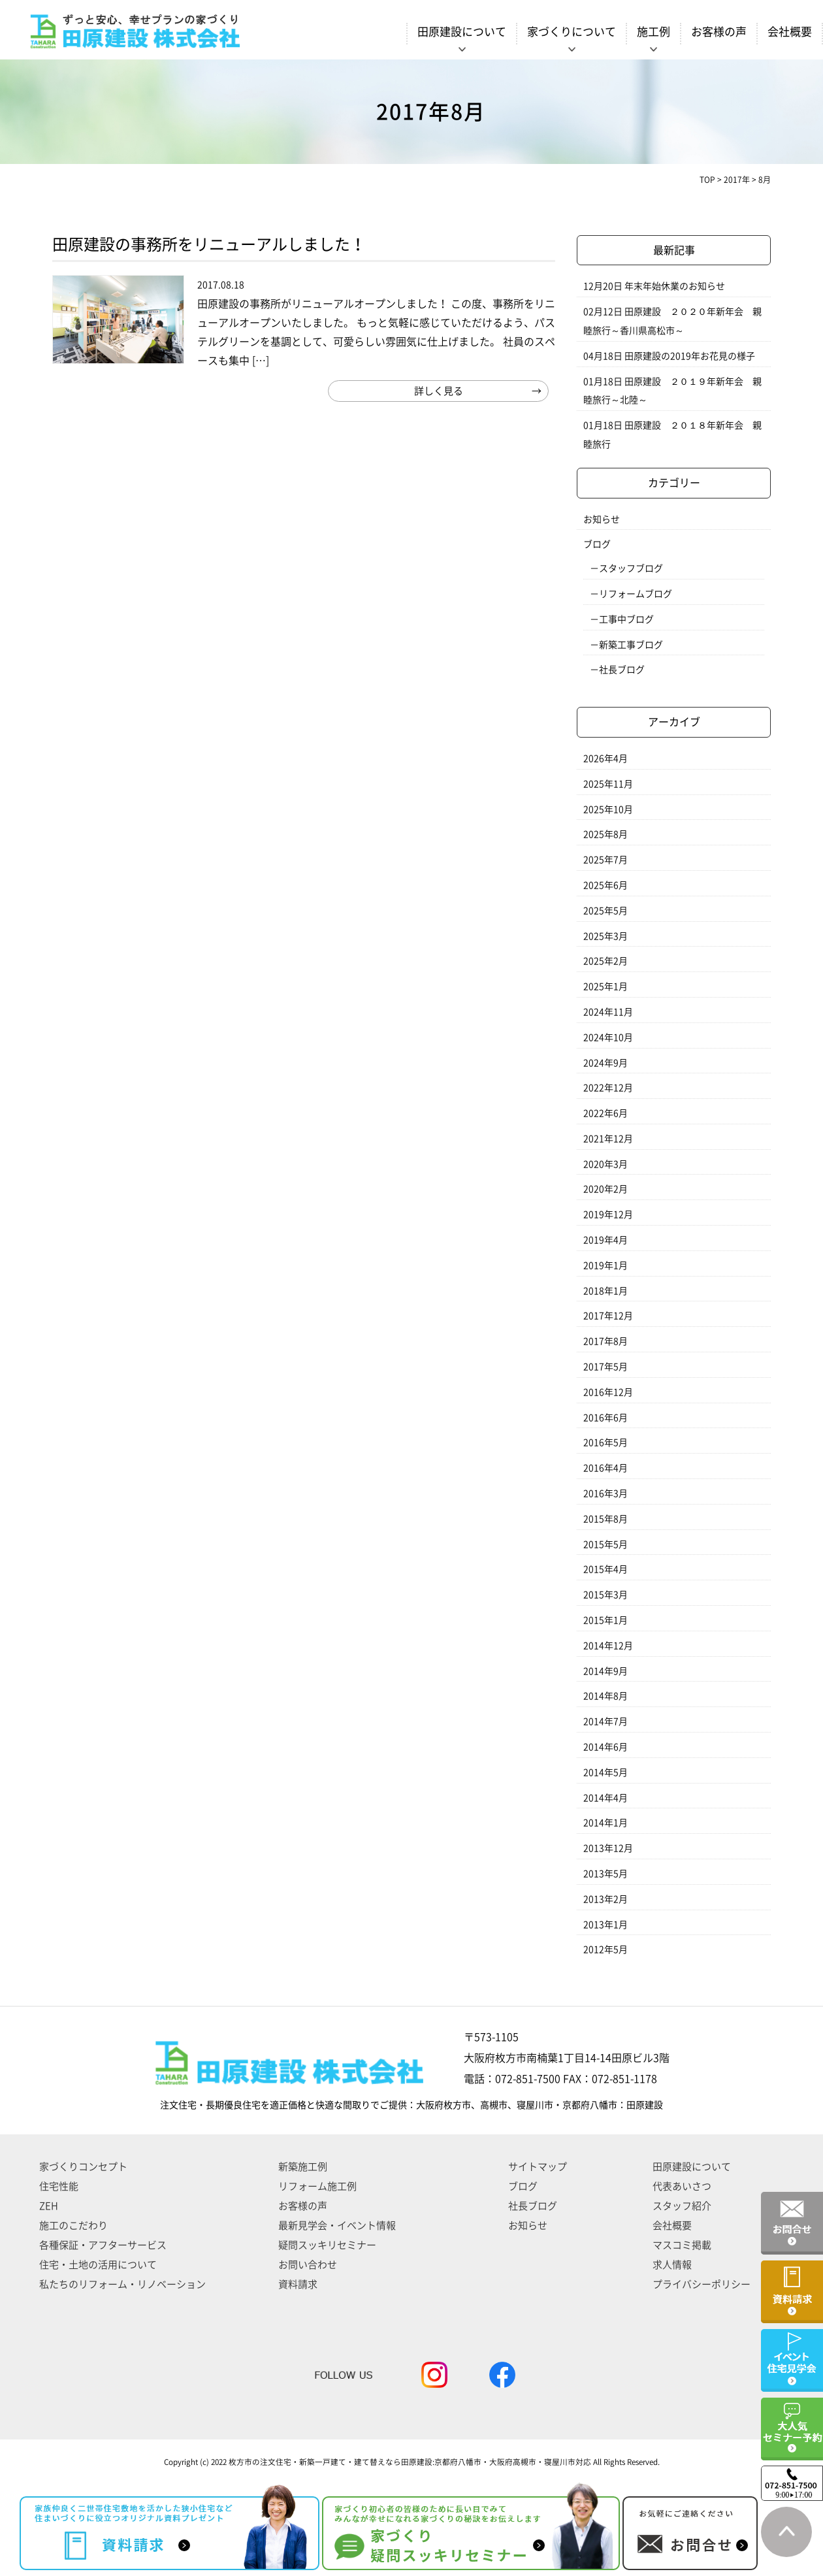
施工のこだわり (73, 2225)
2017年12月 (608, 1315)
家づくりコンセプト (83, 2167)
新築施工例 (302, 2167)
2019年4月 (605, 1240)
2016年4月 (605, 1468)
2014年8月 (605, 1696)
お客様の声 (719, 31)
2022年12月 (608, 1087)
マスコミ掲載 (682, 2245)
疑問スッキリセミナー (327, 2245)
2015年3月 (605, 1594)
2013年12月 (608, 1848)
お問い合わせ (307, 2265)
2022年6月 (605, 1113)
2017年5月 (605, 1366)
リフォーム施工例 (317, 2186)
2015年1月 (605, 1620)
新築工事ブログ (631, 644)
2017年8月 (605, 1341)
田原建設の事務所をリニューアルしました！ (209, 244)
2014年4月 (605, 1797)
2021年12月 (608, 1138)
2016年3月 (605, 1493)
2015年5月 (605, 1544)
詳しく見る (438, 391)
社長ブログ (622, 669)
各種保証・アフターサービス (103, 2245)
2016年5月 (605, 1442)
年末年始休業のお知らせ (674, 286)
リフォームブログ (635, 593)
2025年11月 (608, 784)
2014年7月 (605, 1721)
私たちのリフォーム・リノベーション (122, 2284)
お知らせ (601, 519)
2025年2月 (605, 961)
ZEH (48, 2206)
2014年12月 (608, 1645)
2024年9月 (605, 1063)
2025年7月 (605, 859)
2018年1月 (605, 1291)
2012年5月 (605, 1949)
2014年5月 (605, 1772)
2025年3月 (605, 936)
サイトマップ (537, 2167)
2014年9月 (605, 1671)
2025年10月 (608, 809)
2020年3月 (605, 1164)
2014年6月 (605, 1747)
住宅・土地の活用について (98, 2265)
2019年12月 (608, 1214)
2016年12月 (608, 1392)
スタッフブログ (631, 568)
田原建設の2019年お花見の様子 (689, 356)
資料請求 (297, 2284)
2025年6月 (605, 885)
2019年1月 (605, 1265)
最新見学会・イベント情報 (337, 2225)
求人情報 (672, 2265)
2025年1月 (605, 986)
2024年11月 (608, 1012)
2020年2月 (605, 1189)
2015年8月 (605, 1519)
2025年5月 (605, 910)
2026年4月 (605, 758)
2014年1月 (605, 1822)
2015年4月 (605, 1569)
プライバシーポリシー (701, 2284)
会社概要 (789, 31)
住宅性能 (58, 2186)
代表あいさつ (682, 2186)
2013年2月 (605, 1899)
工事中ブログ (626, 619)
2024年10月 (608, 1037)
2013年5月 (605, 1873)
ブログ (597, 544)
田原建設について (692, 2167)
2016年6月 (605, 1417)
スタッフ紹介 (682, 2206)
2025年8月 (605, 834)
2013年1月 (605, 1924)
